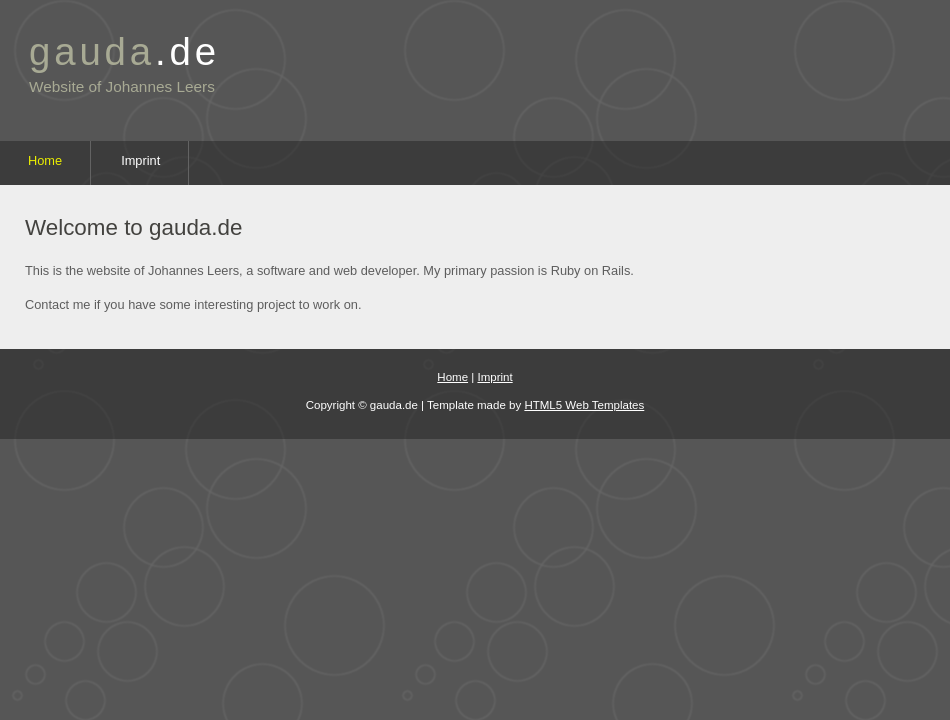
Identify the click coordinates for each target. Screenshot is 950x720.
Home (45, 160)
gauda (124, 51)
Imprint (140, 160)
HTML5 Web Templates (584, 405)
